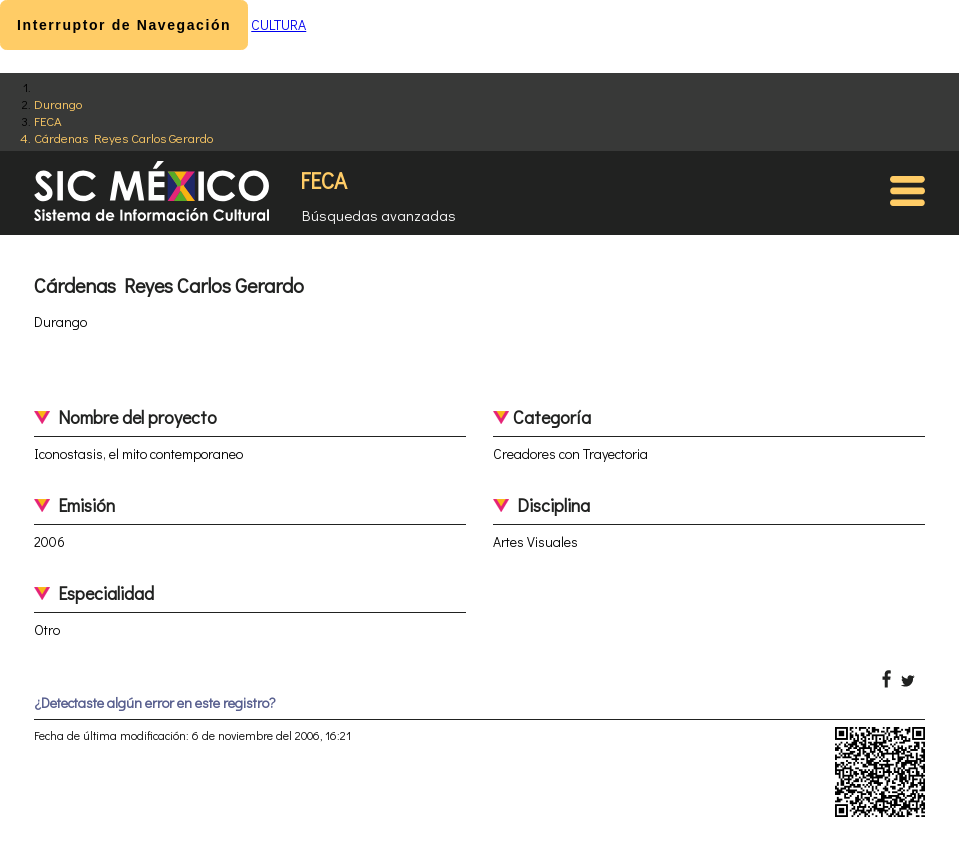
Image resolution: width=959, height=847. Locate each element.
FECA (48, 120)
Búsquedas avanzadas (379, 215)
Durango (58, 103)
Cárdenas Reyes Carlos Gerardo (123, 137)
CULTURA (278, 24)
